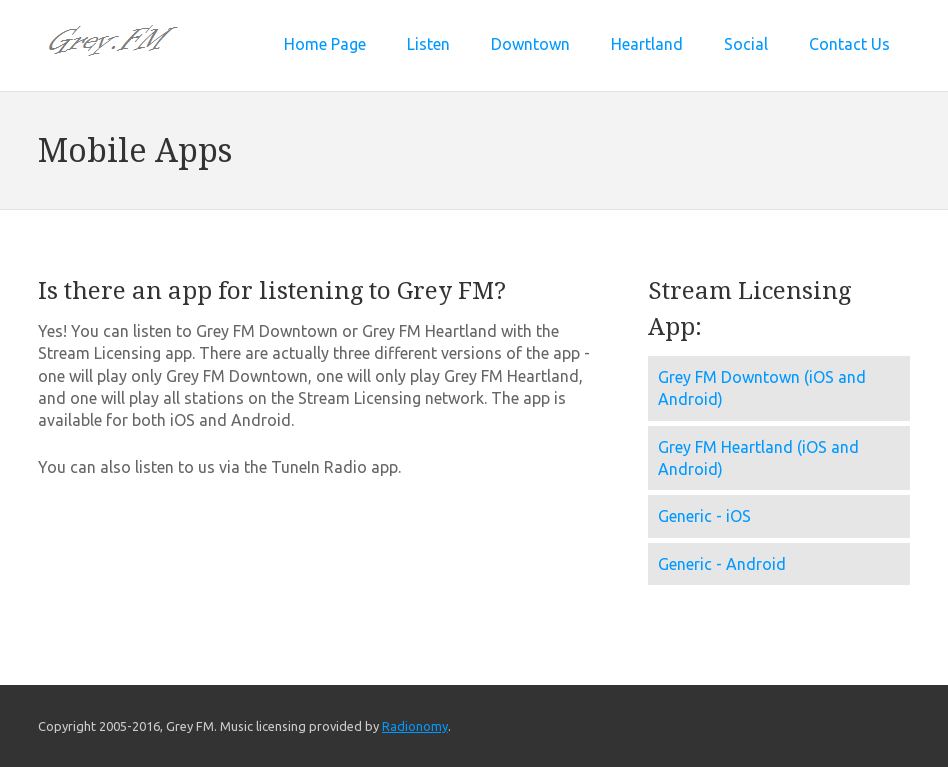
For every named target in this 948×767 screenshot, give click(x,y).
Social (746, 44)
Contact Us (849, 44)
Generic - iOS (704, 516)
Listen (428, 44)
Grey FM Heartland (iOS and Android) (758, 458)
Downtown (530, 44)
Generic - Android (722, 564)
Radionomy (415, 726)
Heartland (647, 44)
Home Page (325, 44)
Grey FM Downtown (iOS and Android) (762, 388)
